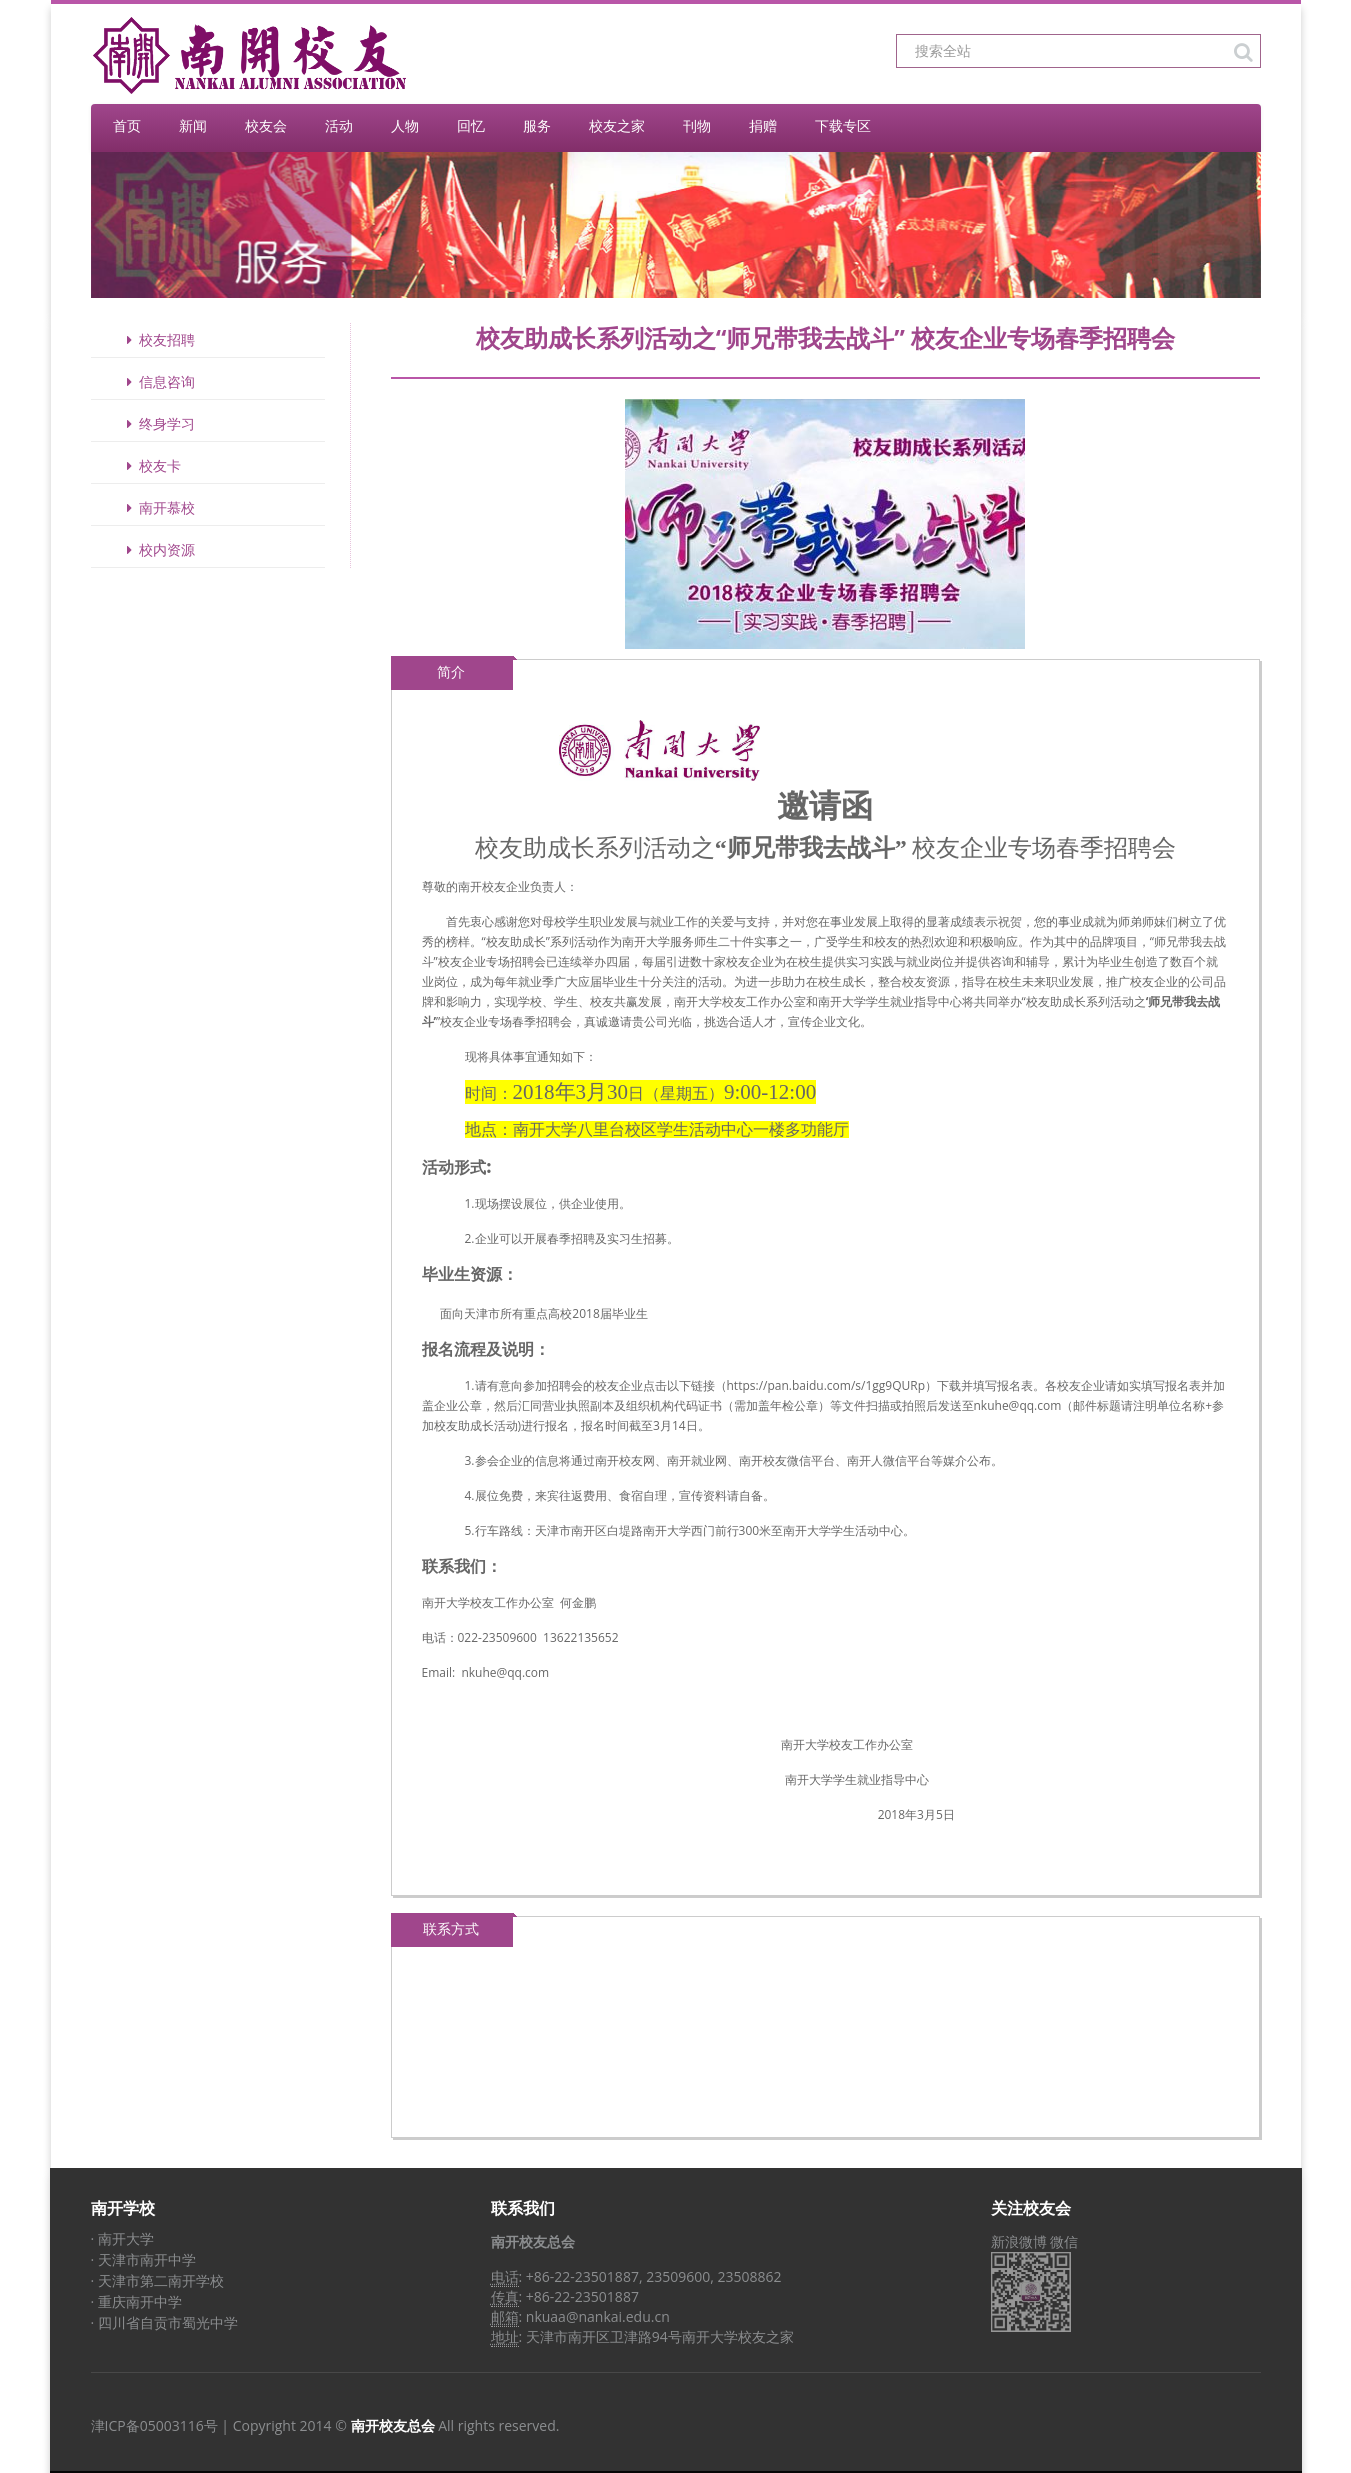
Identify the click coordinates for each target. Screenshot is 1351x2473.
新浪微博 (1019, 2241)
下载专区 (843, 125)
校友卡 (151, 465)
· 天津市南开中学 (143, 2259)
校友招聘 (158, 339)
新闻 (193, 125)
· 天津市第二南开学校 (157, 2280)
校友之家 (617, 125)
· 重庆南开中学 (136, 2301)
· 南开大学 (122, 2238)
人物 (405, 125)
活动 (339, 125)
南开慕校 (158, 507)
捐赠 (763, 125)
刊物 (697, 125)
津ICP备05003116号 (154, 2425)
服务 (537, 125)
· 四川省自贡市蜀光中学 (164, 2322)
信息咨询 (158, 381)
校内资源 (158, 549)
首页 (127, 125)
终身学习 (158, 423)
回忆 (471, 125)
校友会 (266, 125)
